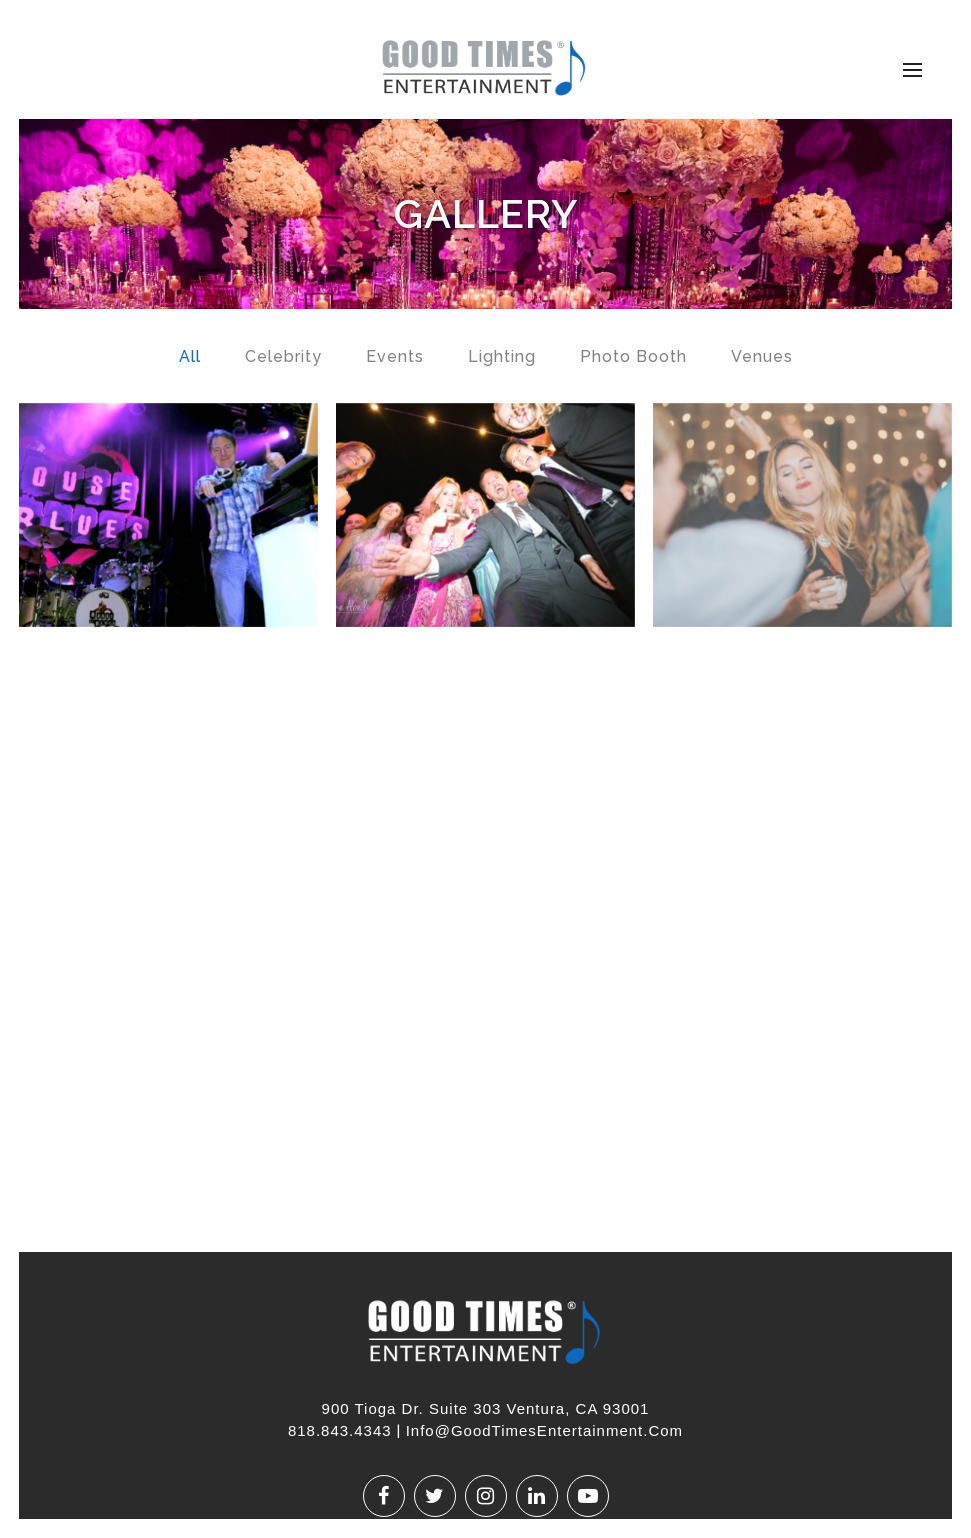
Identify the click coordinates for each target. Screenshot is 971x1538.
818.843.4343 (340, 1430)
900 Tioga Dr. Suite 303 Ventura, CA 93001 (486, 1408)
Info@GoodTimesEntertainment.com (544, 1430)
